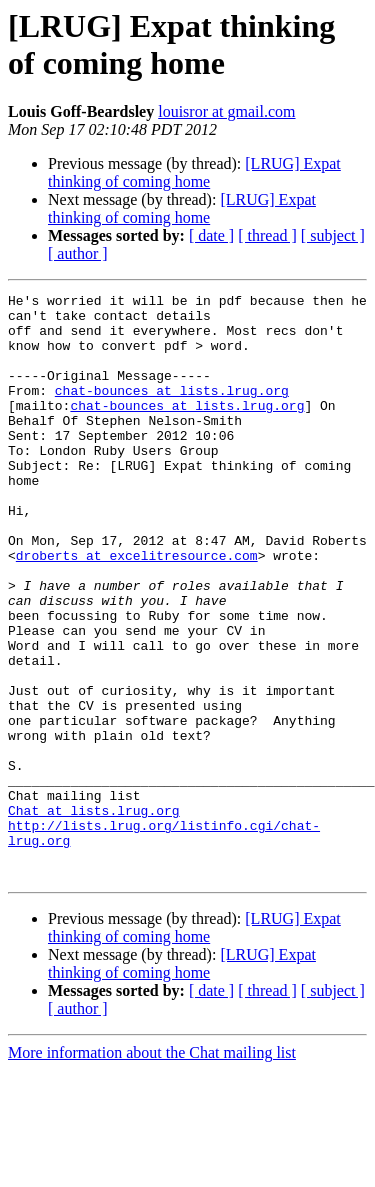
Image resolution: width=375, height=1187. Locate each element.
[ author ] (78, 253)
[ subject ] (333, 235)
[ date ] (211, 235)
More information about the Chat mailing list (152, 1169)
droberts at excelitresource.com (137, 609)
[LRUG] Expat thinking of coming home (194, 172)
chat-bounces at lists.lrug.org (172, 411)
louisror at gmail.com (226, 111)
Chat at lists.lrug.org (94, 915)
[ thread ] (267, 235)
